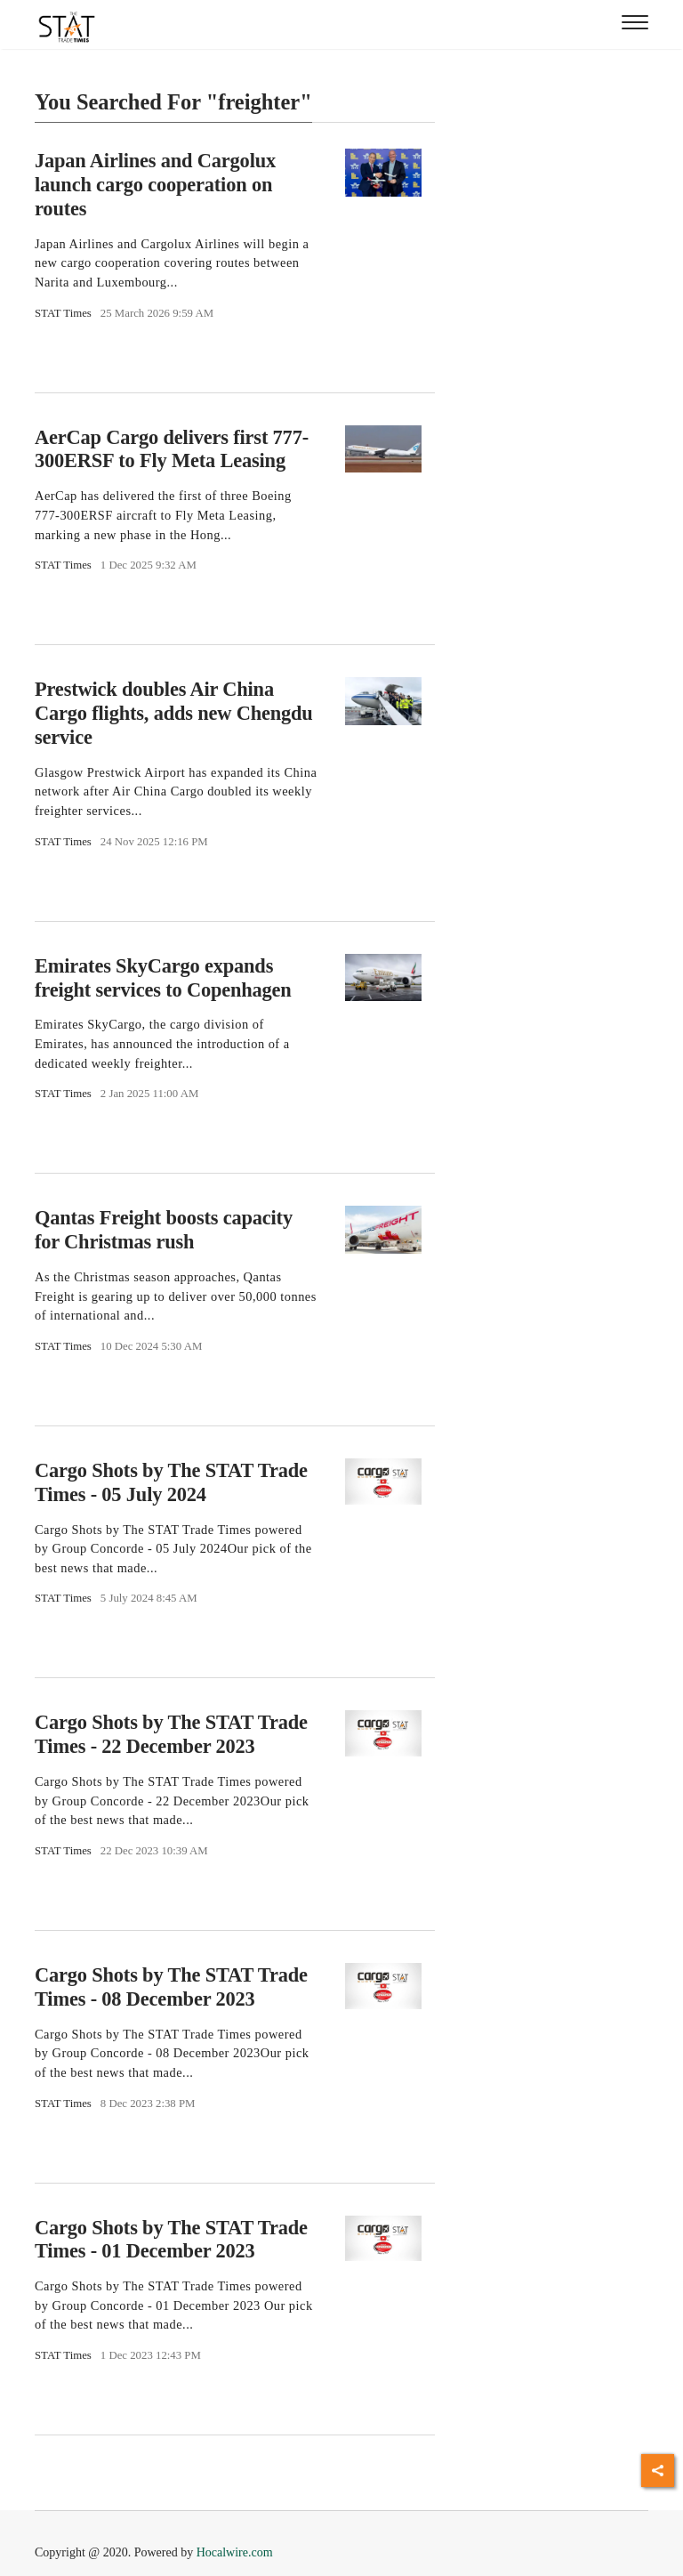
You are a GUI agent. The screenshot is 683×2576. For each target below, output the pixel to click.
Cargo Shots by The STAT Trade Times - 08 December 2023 (171, 1987)
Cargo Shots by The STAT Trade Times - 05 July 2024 (171, 1482)
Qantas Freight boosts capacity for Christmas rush (164, 1230)
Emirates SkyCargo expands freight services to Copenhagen (163, 978)
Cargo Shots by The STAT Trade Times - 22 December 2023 (171, 1734)
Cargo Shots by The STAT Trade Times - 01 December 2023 (171, 2239)
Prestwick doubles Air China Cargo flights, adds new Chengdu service (174, 713)
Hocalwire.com (235, 2552)
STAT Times (63, 313)
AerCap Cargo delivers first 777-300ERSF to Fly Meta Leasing (172, 449)
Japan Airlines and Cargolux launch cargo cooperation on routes (155, 184)
